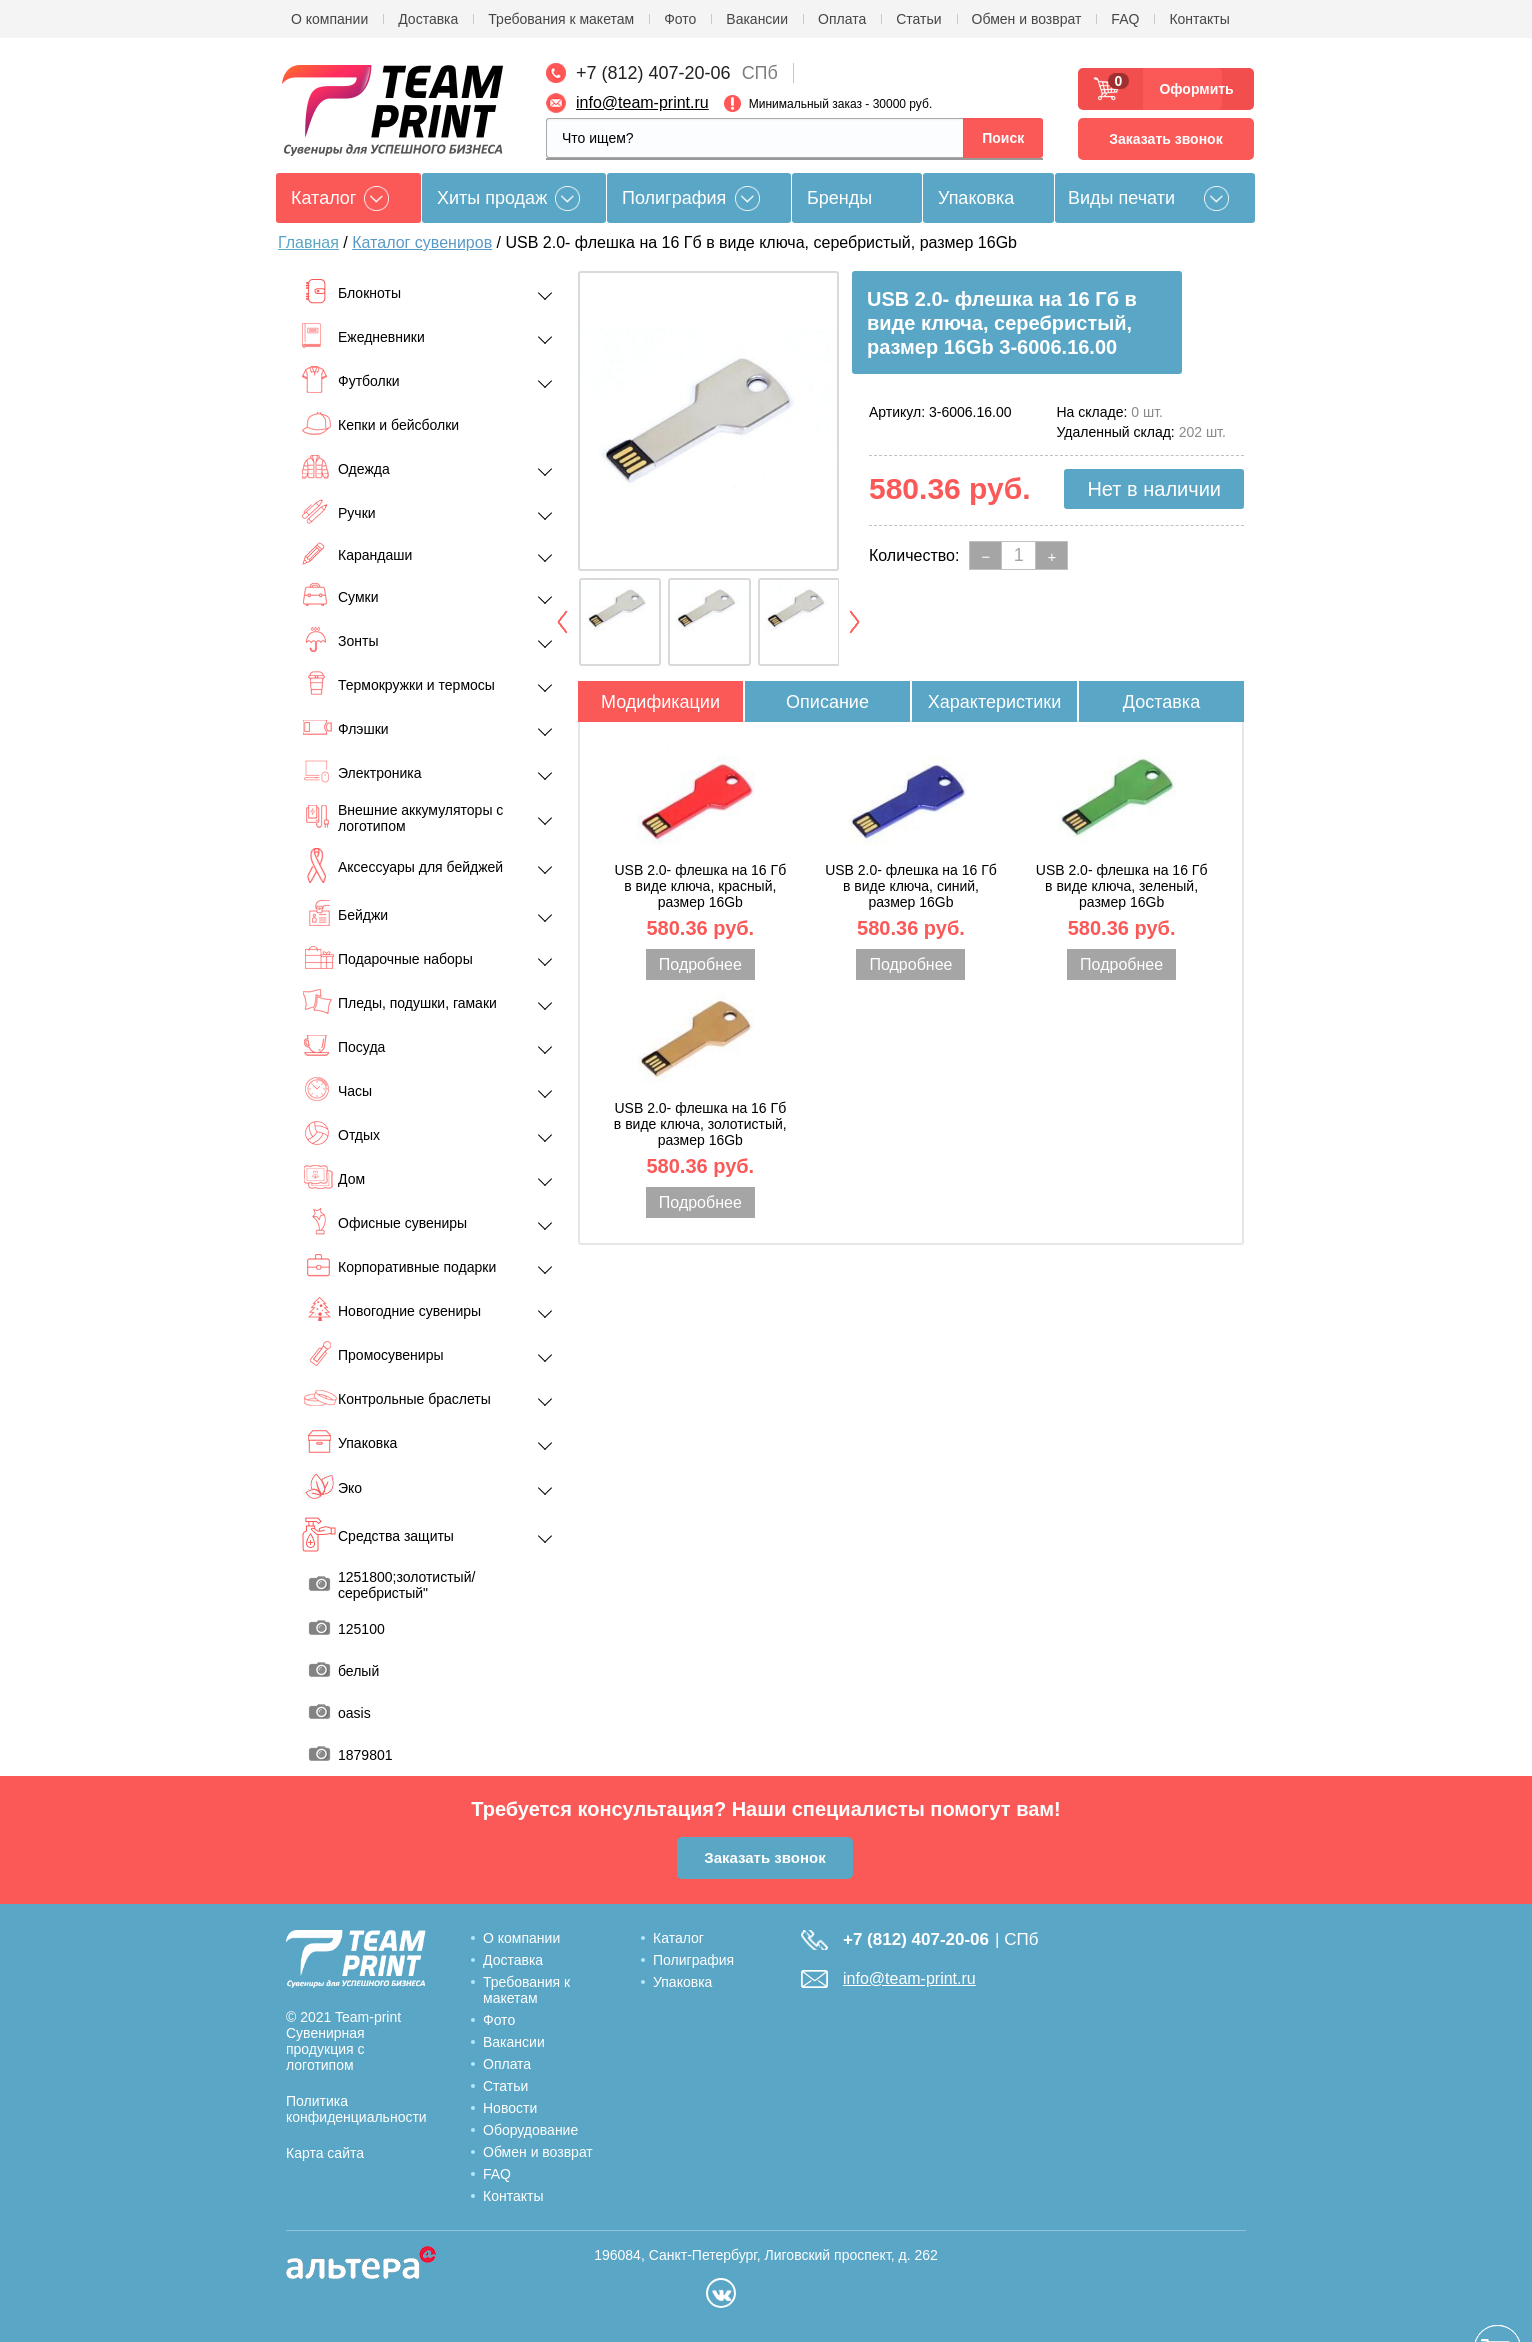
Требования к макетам (561, 19)
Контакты (1199, 19)
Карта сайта (325, 2153)
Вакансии (757, 19)
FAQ (1125, 19)
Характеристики (994, 702)
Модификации (660, 702)
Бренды (839, 198)
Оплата (842, 19)
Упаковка (976, 198)
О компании (329, 19)
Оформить (1190, 89)
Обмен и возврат (1027, 19)
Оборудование (530, 2130)
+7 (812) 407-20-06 (653, 73)
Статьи (918, 19)
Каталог (678, 1938)
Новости (510, 2108)
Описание (827, 702)
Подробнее (700, 964)
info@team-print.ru (642, 102)
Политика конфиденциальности (356, 2109)
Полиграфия (674, 198)
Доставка (428, 19)
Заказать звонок (1165, 139)
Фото (680, 19)
